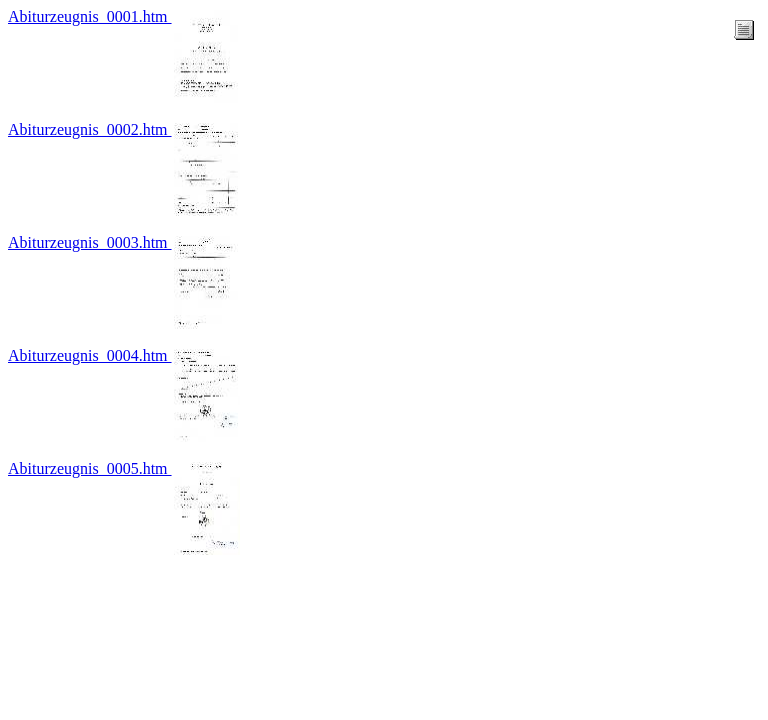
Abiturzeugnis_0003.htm (90, 242)
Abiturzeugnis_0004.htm (90, 355)
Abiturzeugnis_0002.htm (90, 129)
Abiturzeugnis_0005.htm (90, 468)
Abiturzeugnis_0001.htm (90, 16)
